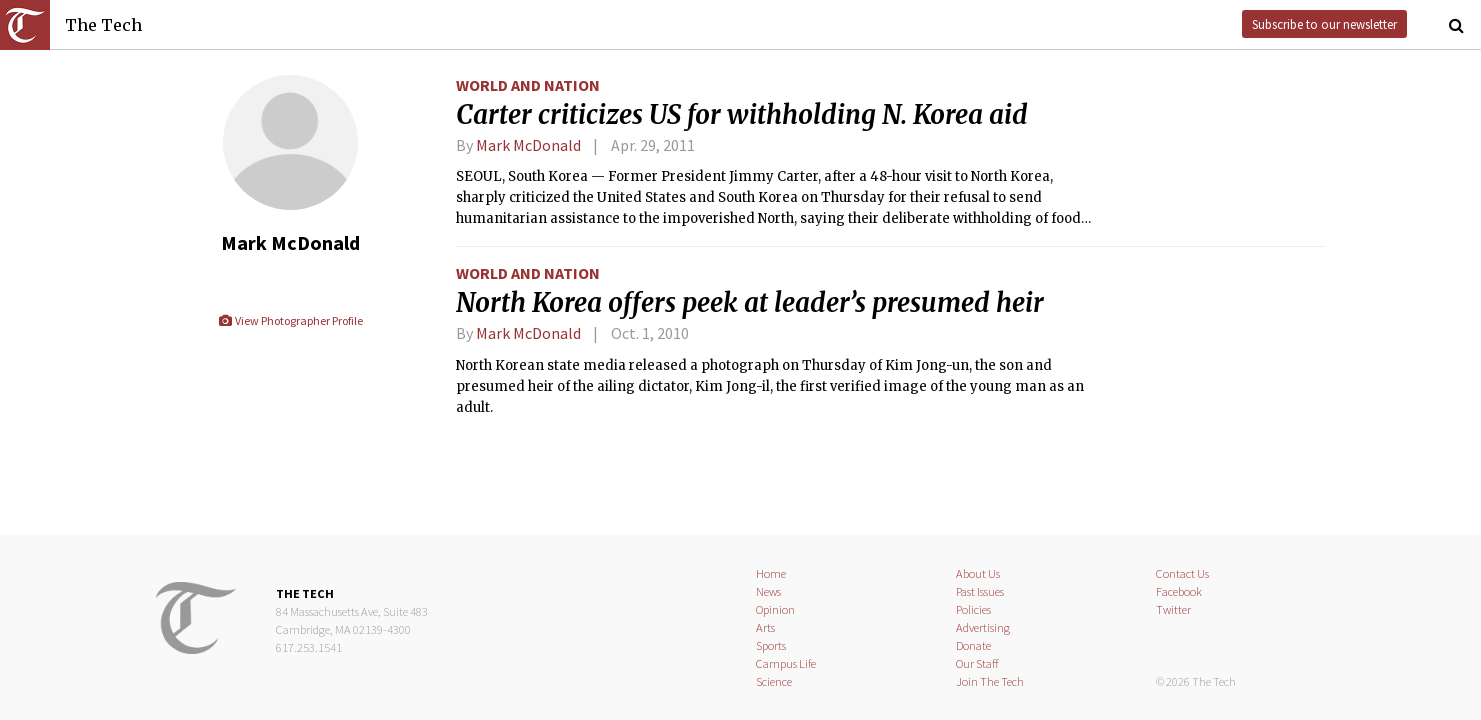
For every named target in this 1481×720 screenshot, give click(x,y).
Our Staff (977, 663)
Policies (973, 609)
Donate (973, 645)
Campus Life (786, 663)
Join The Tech (990, 681)
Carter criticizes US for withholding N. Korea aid (742, 115)
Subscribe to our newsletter (1324, 24)
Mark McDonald (528, 145)
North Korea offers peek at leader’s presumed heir (750, 303)
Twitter (1173, 609)
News (768, 591)
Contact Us (1182, 573)
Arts (765, 627)
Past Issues (980, 591)
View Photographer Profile (290, 320)
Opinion (775, 609)
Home (771, 573)
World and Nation (528, 85)
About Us (978, 573)
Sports (771, 645)
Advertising (983, 627)
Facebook (1179, 591)
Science (774, 681)
